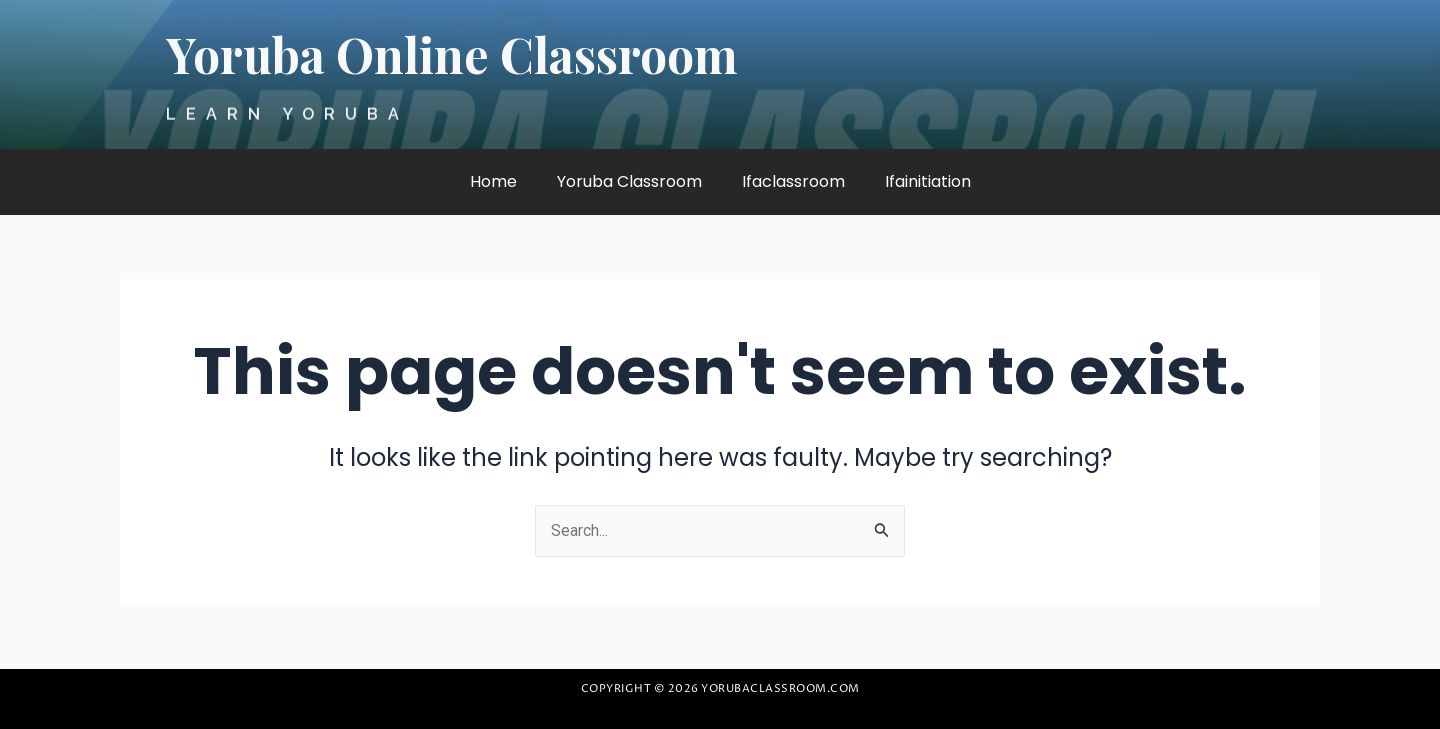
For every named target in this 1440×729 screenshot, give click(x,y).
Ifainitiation (928, 181)
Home (493, 181)
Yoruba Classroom (629, 181)
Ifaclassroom (793, 181)
